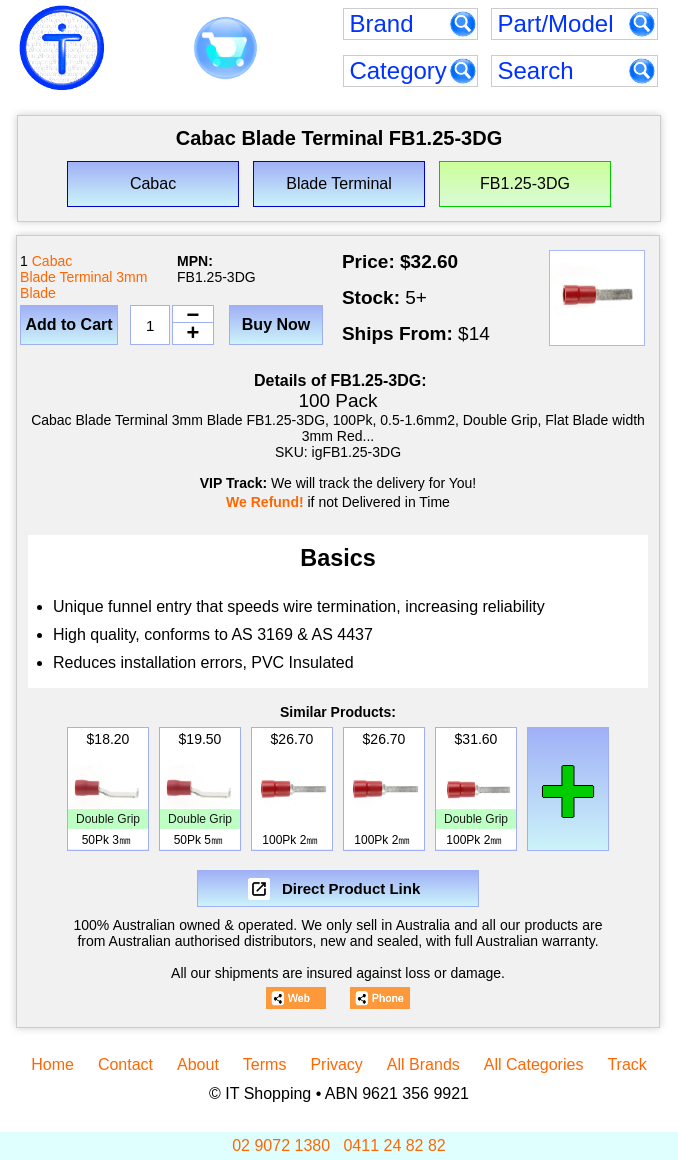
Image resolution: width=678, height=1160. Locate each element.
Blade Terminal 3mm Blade (83, 285)
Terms (265, 1064)
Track (626, 1064)
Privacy (336, 1064)
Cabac (52, 261)
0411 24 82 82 (394, 1145)
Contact (125, 1064)
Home (52, 1064)
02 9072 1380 (281, 1145)
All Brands (423, 1064)
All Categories (534, 1064)
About (198, 1064)
